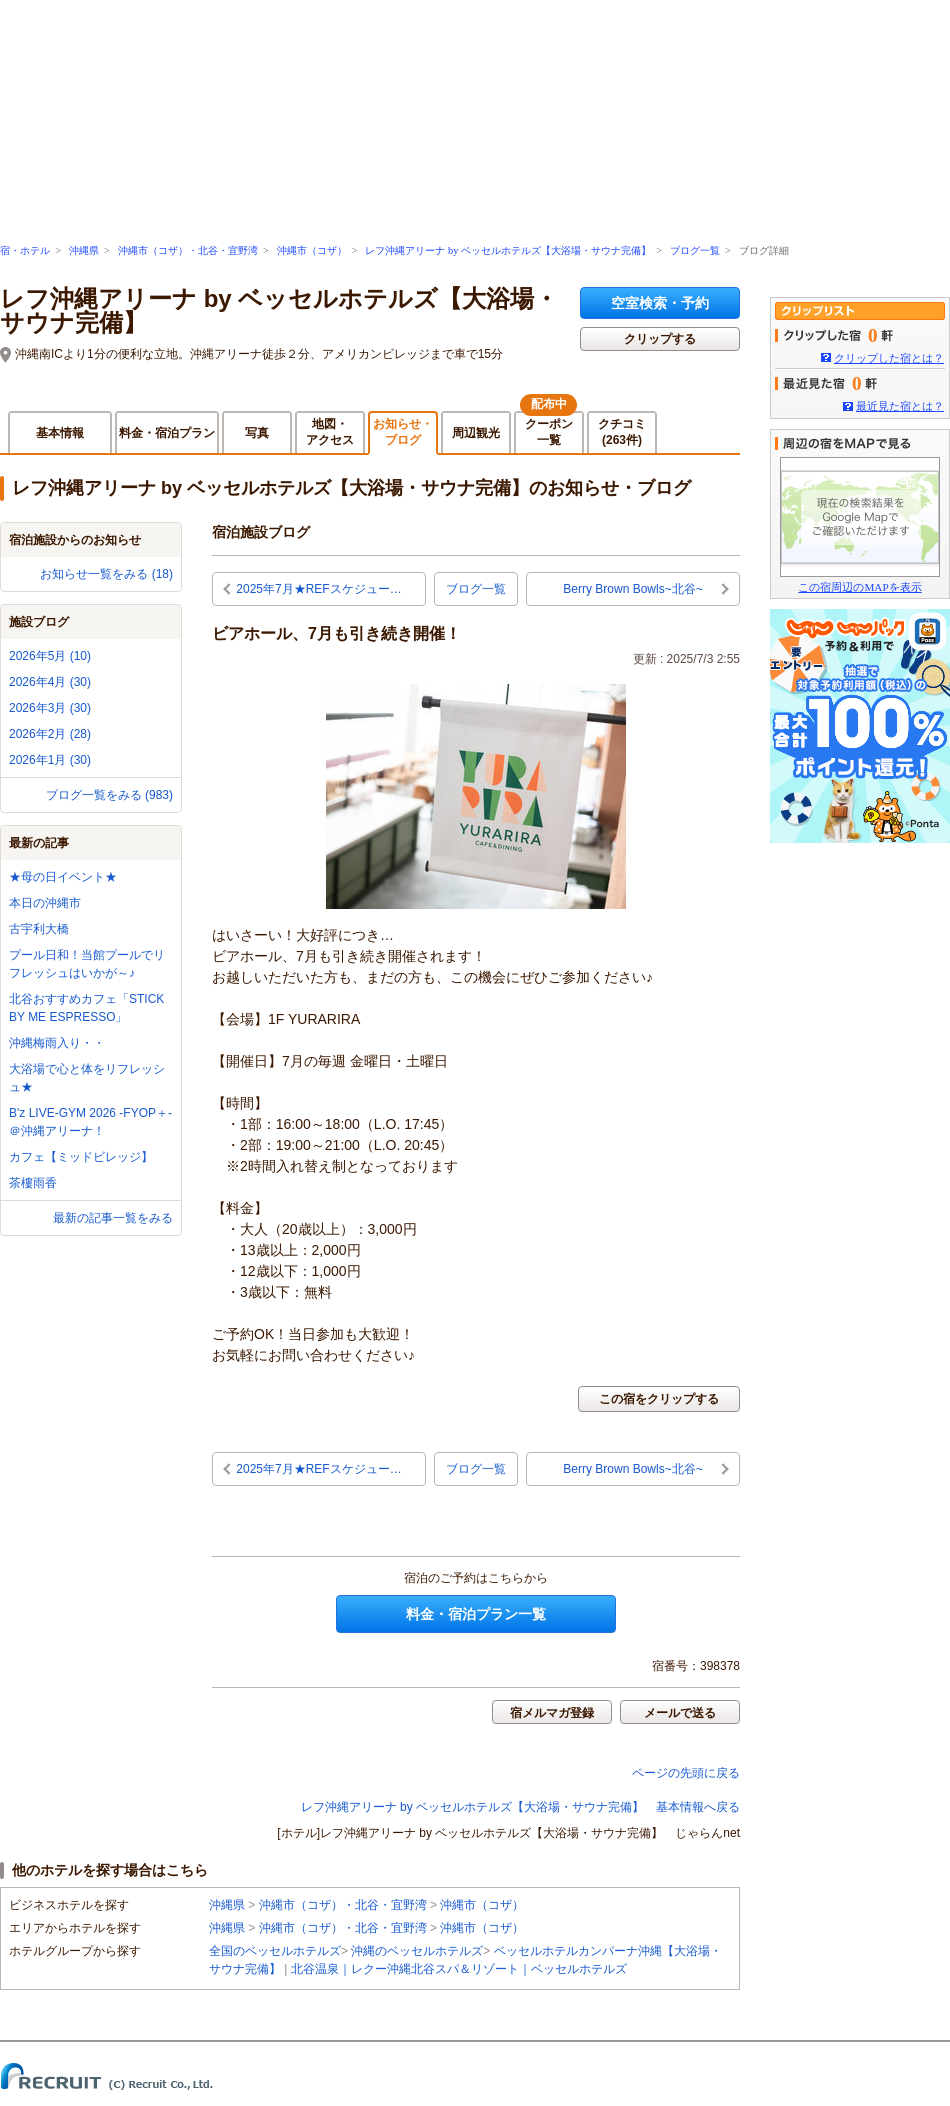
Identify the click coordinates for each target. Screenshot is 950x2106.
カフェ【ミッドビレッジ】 (81, 1157)
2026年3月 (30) (50, 708)
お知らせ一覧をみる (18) (106, 574)
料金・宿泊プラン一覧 (476, 1614)
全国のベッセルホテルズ (275, 1951)
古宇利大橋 (39, 929)
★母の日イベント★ (63, 877)
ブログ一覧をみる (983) (109, 795)
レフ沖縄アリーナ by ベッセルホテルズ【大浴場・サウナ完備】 (508, 250)
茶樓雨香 (33, 1183)
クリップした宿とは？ (889, 358)
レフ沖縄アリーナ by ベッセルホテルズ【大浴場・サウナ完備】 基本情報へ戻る (520, 1807)
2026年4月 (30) (50, 682)
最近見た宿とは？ (900, 406)
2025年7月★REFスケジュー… (318, 589)
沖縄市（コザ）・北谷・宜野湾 (188, 250)
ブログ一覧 (695, 250)
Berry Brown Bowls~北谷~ (632, 589)
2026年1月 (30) (50, 760)
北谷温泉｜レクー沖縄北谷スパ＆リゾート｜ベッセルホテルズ (459, 1969)
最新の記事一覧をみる (113, 1218)
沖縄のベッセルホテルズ (417, 1951)
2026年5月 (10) (50, 656)
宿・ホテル (25, 250)
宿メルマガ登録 (552, 1713)
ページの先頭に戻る (686, 1773)
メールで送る (680, 1713)
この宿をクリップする (659, 1399)
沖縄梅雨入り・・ (57, 1043)
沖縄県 (84, 250)
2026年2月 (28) (50, 734)
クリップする (660, 339)
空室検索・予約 (660, 303)
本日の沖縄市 (45, 903)
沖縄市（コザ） (312, 250)
